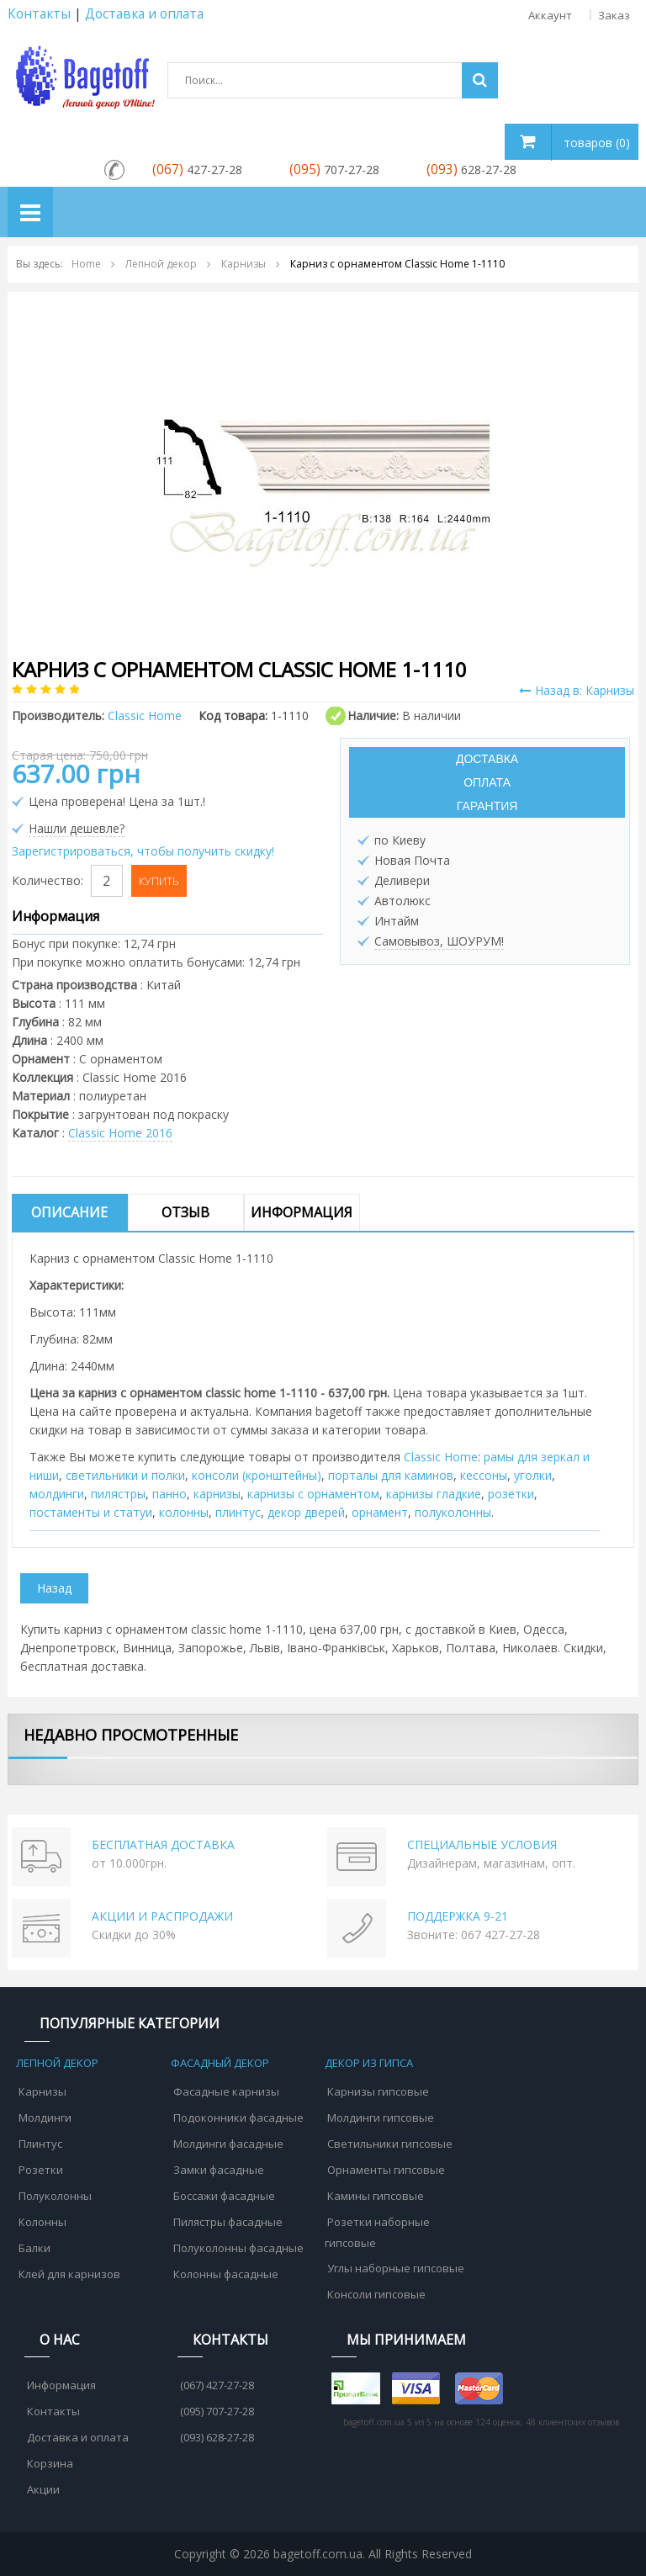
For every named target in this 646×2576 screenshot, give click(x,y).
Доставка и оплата (78, 2437)
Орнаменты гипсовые (386, 2169)
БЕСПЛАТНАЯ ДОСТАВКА (163, 1844)
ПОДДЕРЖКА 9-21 (457, 1916)
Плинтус (40, 2143)
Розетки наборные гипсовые (377, 2232)
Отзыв (185, 1212)
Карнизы (42, 2091)
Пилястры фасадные (228, 2221)
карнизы (217, 1494)
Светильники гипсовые (390, 2143)
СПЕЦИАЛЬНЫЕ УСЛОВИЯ (482, 1844)
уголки (533, 1475)
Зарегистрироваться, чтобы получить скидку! (143, 851)
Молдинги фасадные (228, 2143)
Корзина (50, 2463)
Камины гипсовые (375, 2195)
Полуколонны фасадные (238, 2247)
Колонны (42, 2221)
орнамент (380, 1512)
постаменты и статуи (90, 1512)
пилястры (118, 1494)
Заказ (614, 15)
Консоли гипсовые (376, 2294)
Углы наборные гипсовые (395, 2268)
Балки (34, 2247)
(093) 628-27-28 (217, 2437)
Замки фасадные (218, 2169)
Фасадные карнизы (226, 2091)
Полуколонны (55, 2195)
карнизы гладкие (433, 1494)
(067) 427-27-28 (217, 2385)
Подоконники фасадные (238, 2117)
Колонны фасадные (225, 2274)
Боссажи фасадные (224, 2195)
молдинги (56, 1494)
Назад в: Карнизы (576, 690)
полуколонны (453, 1512)
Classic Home (441, 1457)
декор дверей (306, 1512)
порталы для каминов (390, 1475)
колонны (184, 1512)
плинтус (238, 1512)
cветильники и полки (125, 1475)
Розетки (41, 2169)
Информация (301, 1212)
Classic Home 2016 (120, 1133)
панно (169, 1494)
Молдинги (45, 2117)
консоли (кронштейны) (256, 1475)
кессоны (483, 1475)
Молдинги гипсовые (380, 2117)
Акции (43, 2489)
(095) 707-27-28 (217, 2411)
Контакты (39, 14)
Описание (69, 1212)
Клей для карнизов (69, 2274)
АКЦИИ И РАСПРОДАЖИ (162, 1916)
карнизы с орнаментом (313, 1494)
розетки (511, 1494)
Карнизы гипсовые (378, 2091)
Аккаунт (553, 15)
